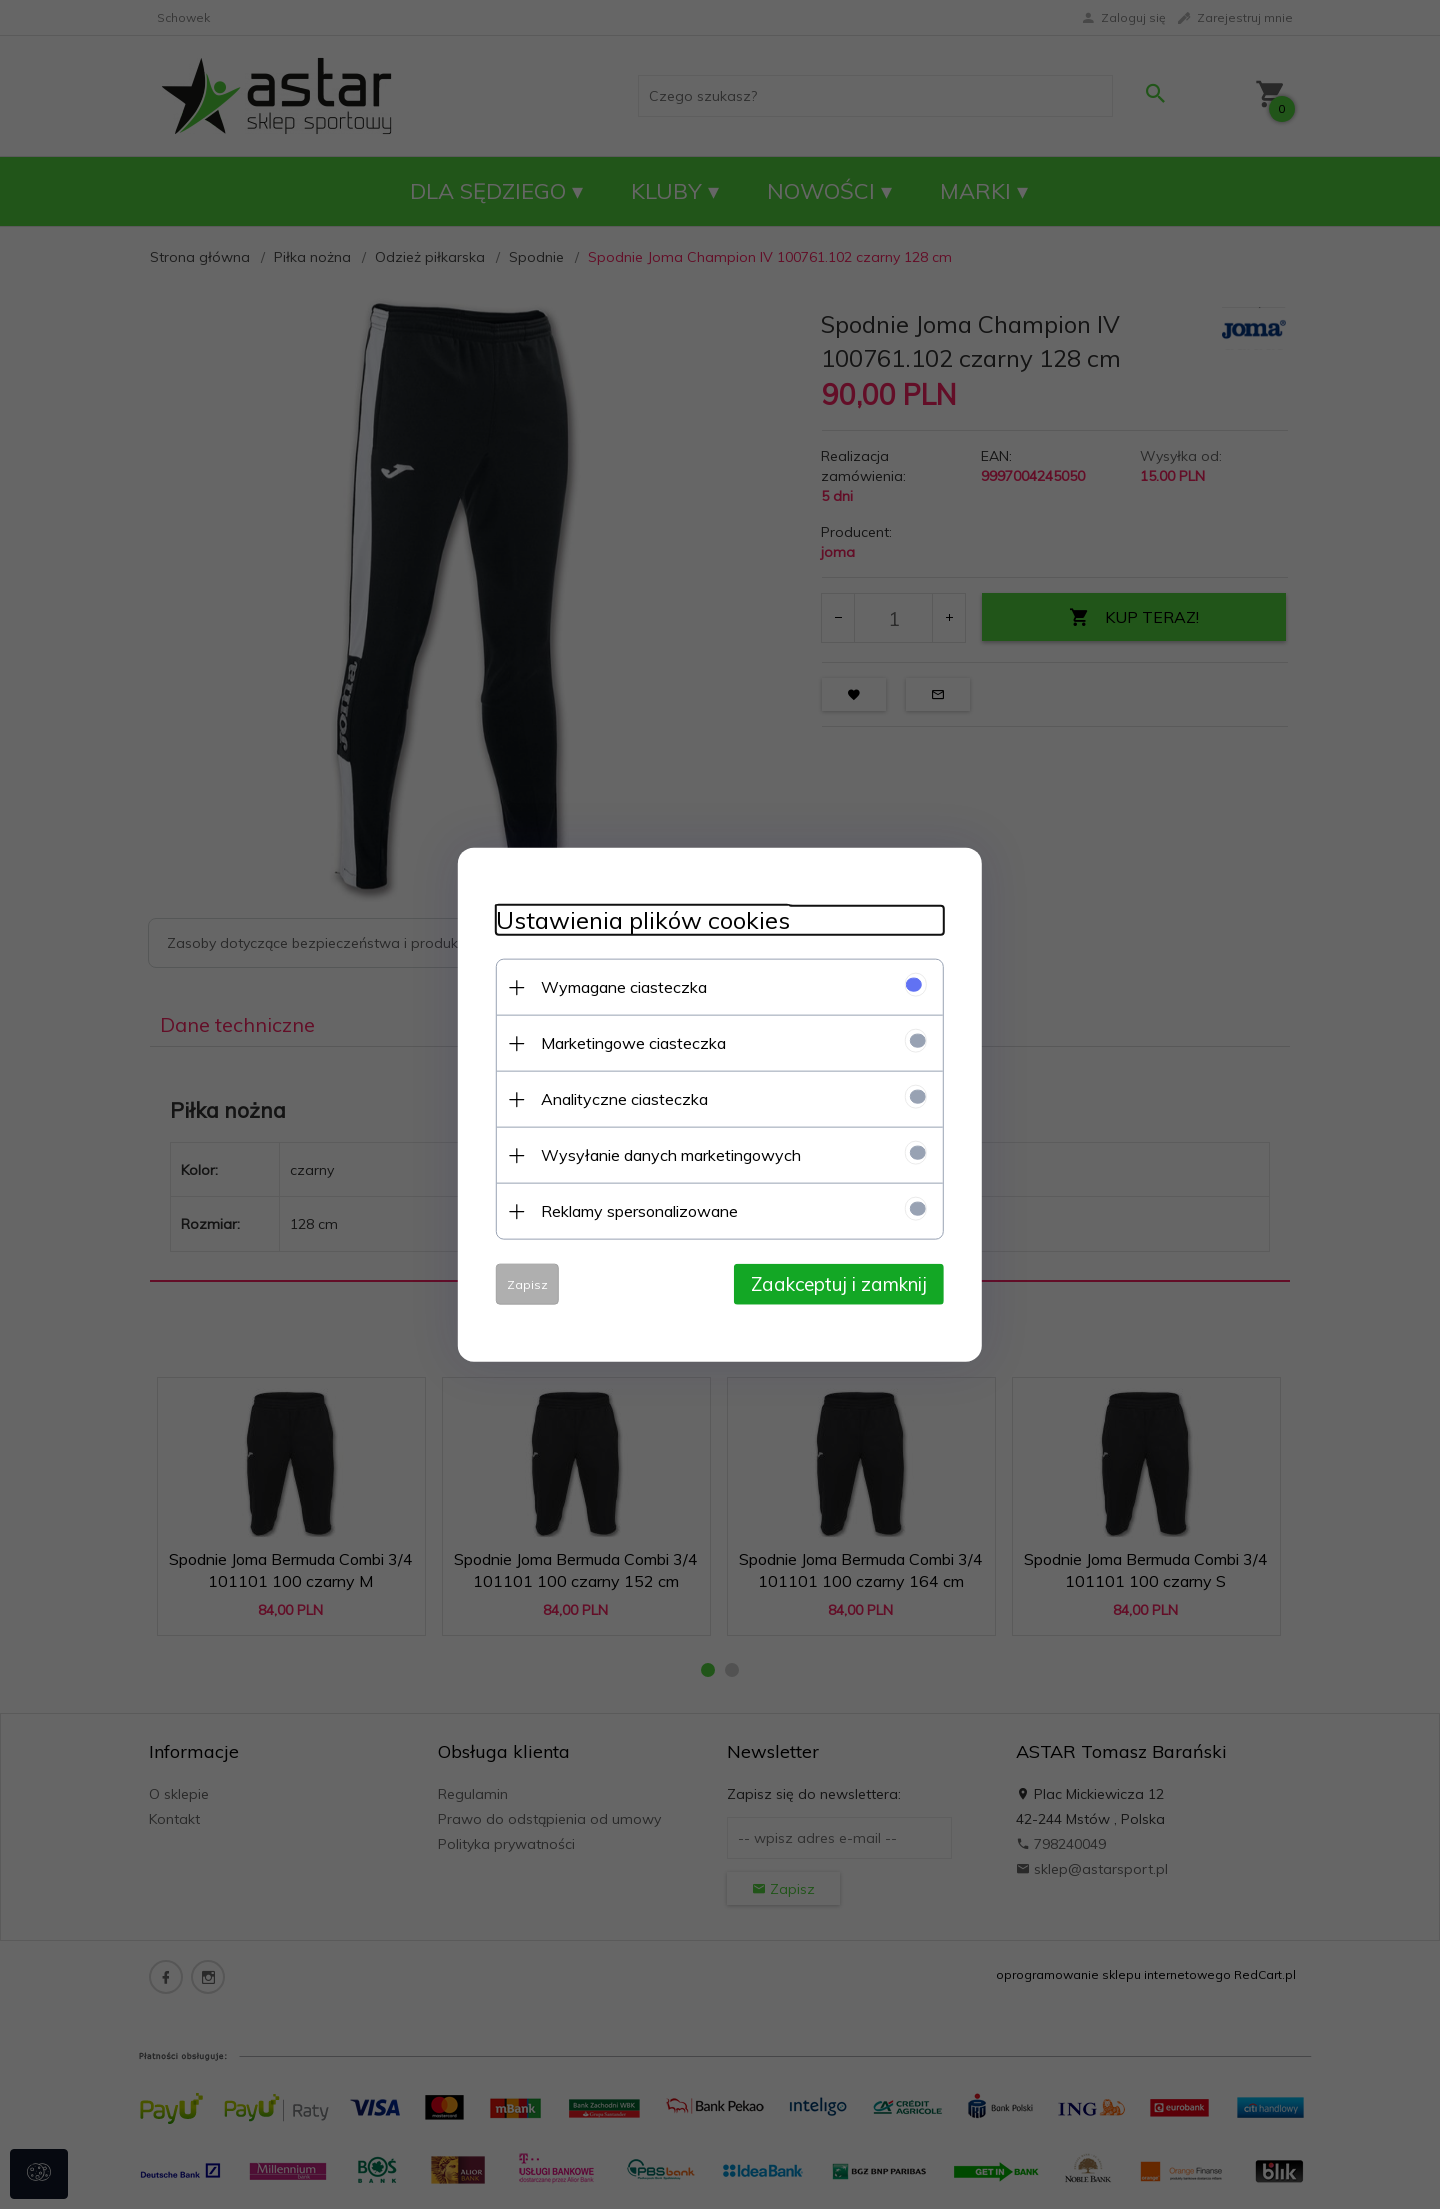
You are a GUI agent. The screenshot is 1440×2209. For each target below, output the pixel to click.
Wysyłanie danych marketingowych (665, 1154)
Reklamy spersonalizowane (633, 1210)
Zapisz (521, 1283)
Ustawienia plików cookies (637, 919)
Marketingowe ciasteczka (627, 1042)
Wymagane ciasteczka (618, 986)
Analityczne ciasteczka (618, 1098)
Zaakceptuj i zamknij (845, 1283)
